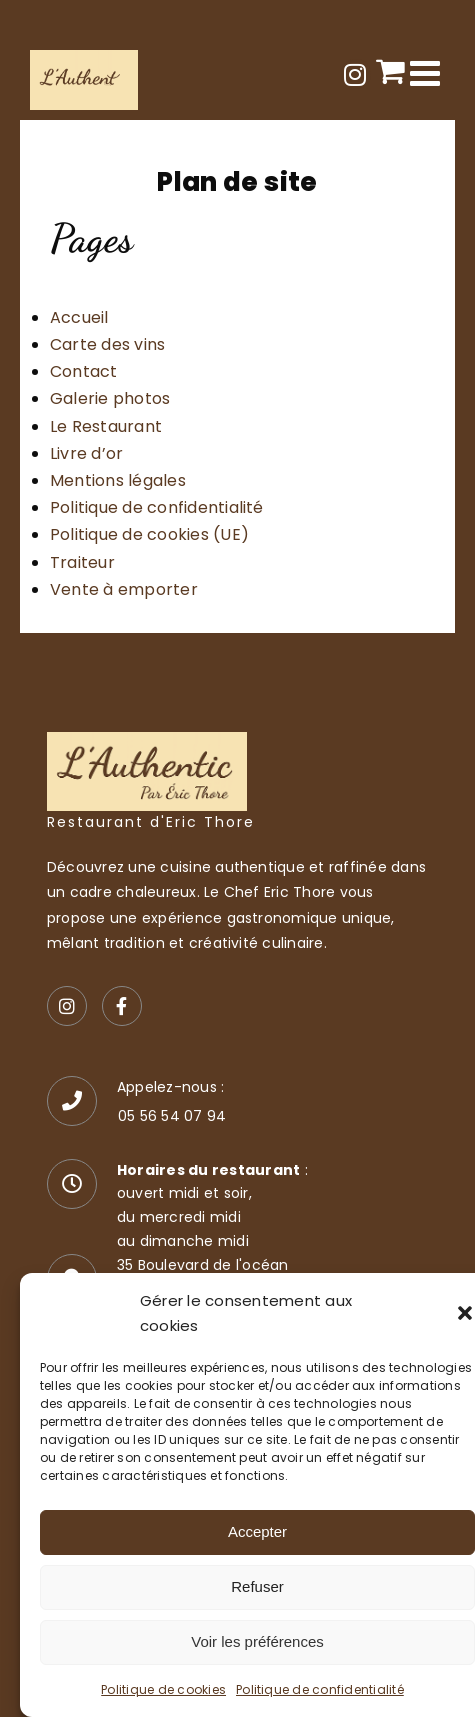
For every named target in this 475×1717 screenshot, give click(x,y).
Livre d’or (86, 453)
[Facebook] (122, 1006)
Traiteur (82, 562)
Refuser (257, 1586)
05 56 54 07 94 (172, 1116)
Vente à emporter (124, 589)
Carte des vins (107, 344)
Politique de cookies (163, 1689)
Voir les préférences (257, 1641)
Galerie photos (110, 398)
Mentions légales (118, 480)
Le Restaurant (106, 426)
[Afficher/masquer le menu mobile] (427, 72)
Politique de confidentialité (320, 1689)
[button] (465, 1313)
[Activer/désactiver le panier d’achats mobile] (390, 70)
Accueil (79, 317)
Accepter (257, 1531)
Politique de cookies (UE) (149, 534)
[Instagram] (67, 1006)
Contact (84, 371)
